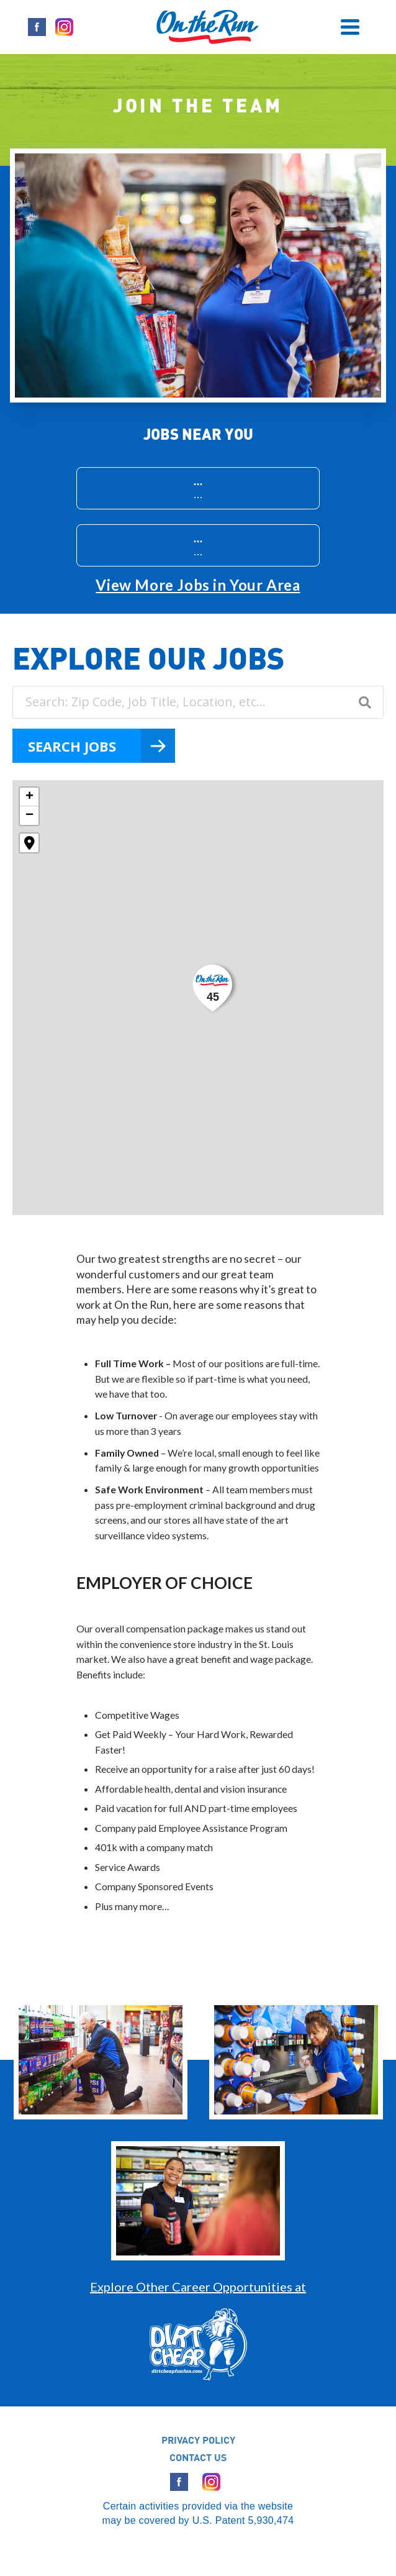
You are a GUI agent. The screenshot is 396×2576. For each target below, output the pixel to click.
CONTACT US (198, 2457)
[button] (213, 987)
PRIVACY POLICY (198, 2440)
